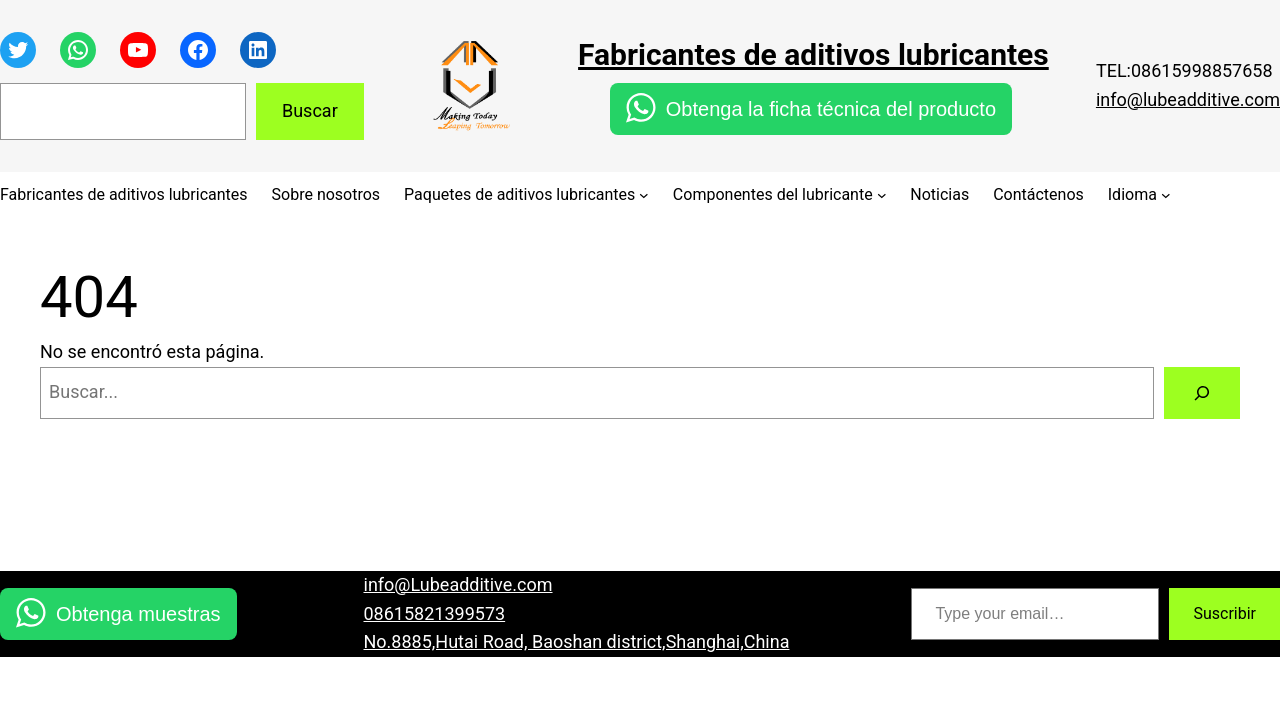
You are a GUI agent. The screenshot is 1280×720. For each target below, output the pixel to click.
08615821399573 (435, 613)
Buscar (310, 110)
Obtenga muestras (138, 614)
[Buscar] (1202, 393)
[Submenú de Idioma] (1166, 195)
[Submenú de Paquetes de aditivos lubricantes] (644, 195)
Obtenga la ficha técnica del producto (831, 109)
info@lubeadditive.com (1188, 99)
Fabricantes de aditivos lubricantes (813, 54)
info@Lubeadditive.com (458, 584)
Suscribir (1224, 613)
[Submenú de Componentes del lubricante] (882, 195)
